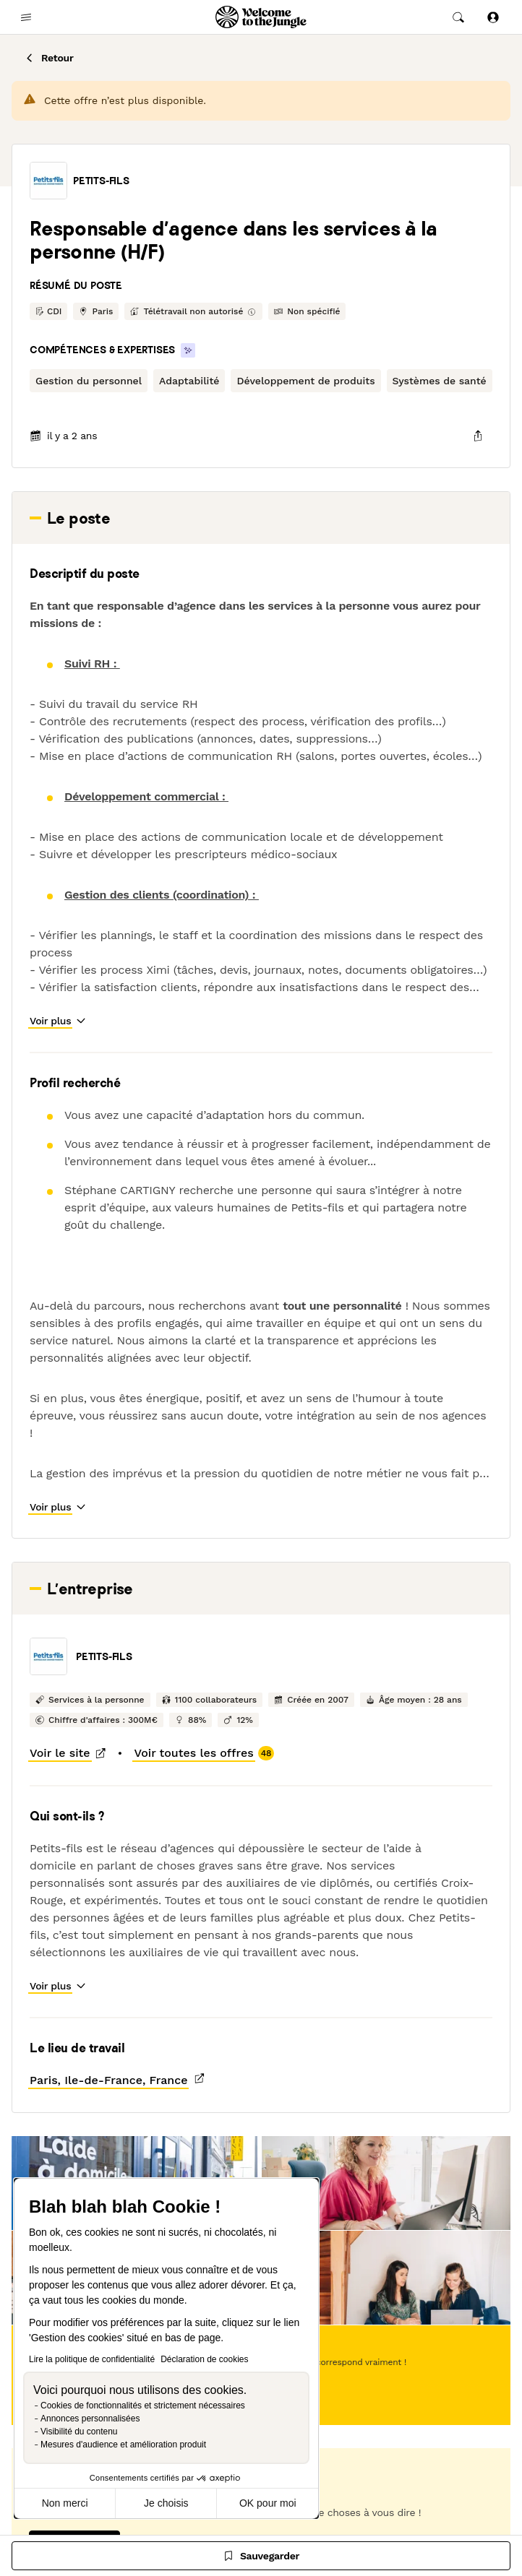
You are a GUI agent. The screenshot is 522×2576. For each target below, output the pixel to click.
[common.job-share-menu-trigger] (477, 435)
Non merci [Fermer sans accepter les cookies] (65, 2503)
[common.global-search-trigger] (458, 17)
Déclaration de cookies (204, 2359)
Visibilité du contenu (79, 2431)
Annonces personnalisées (90, 2418)
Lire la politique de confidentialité (92, 2359)
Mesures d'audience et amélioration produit (123, 2444)
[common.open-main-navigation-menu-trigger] (26, 17)
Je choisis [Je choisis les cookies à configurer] (166, 2503)
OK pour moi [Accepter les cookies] (267, 2503)
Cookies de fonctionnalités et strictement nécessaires (142, 2405)
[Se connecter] (493, 17)
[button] (48, 181)
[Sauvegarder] (261, 2555)
